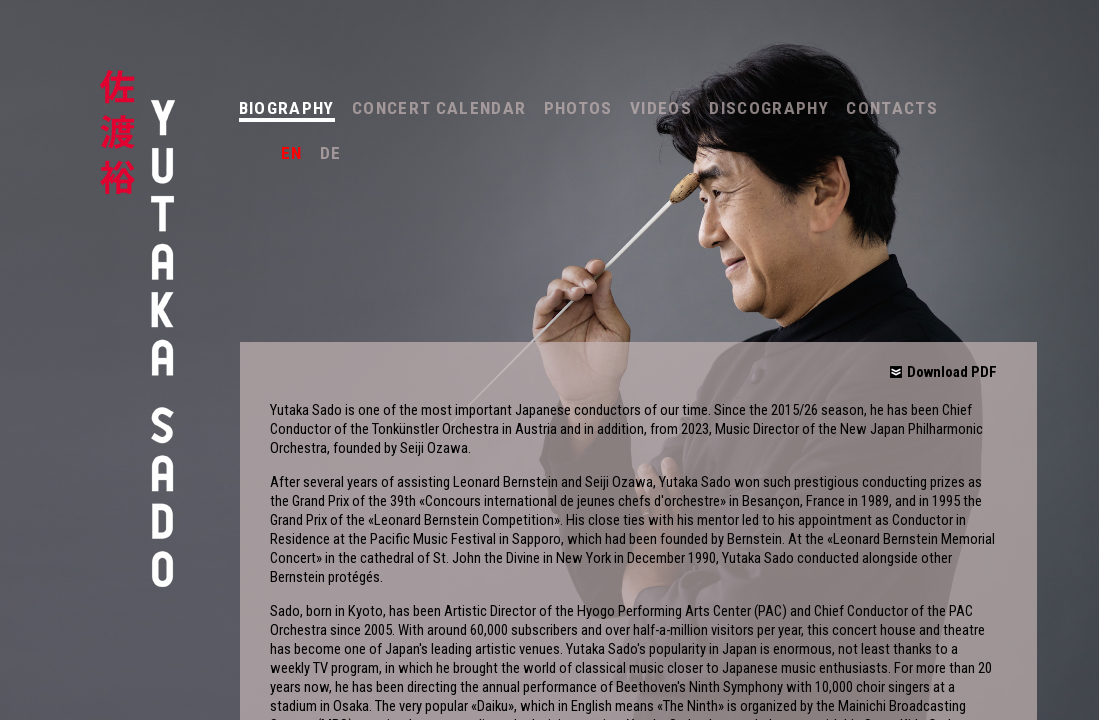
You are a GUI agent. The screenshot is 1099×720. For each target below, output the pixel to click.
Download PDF (952, 372)
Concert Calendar (439, 108)
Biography (287, 108)
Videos (661, 108)
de (331, 153)
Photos (578, 108)
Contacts (892, 108)
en (292, 153)
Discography (769, 108)
